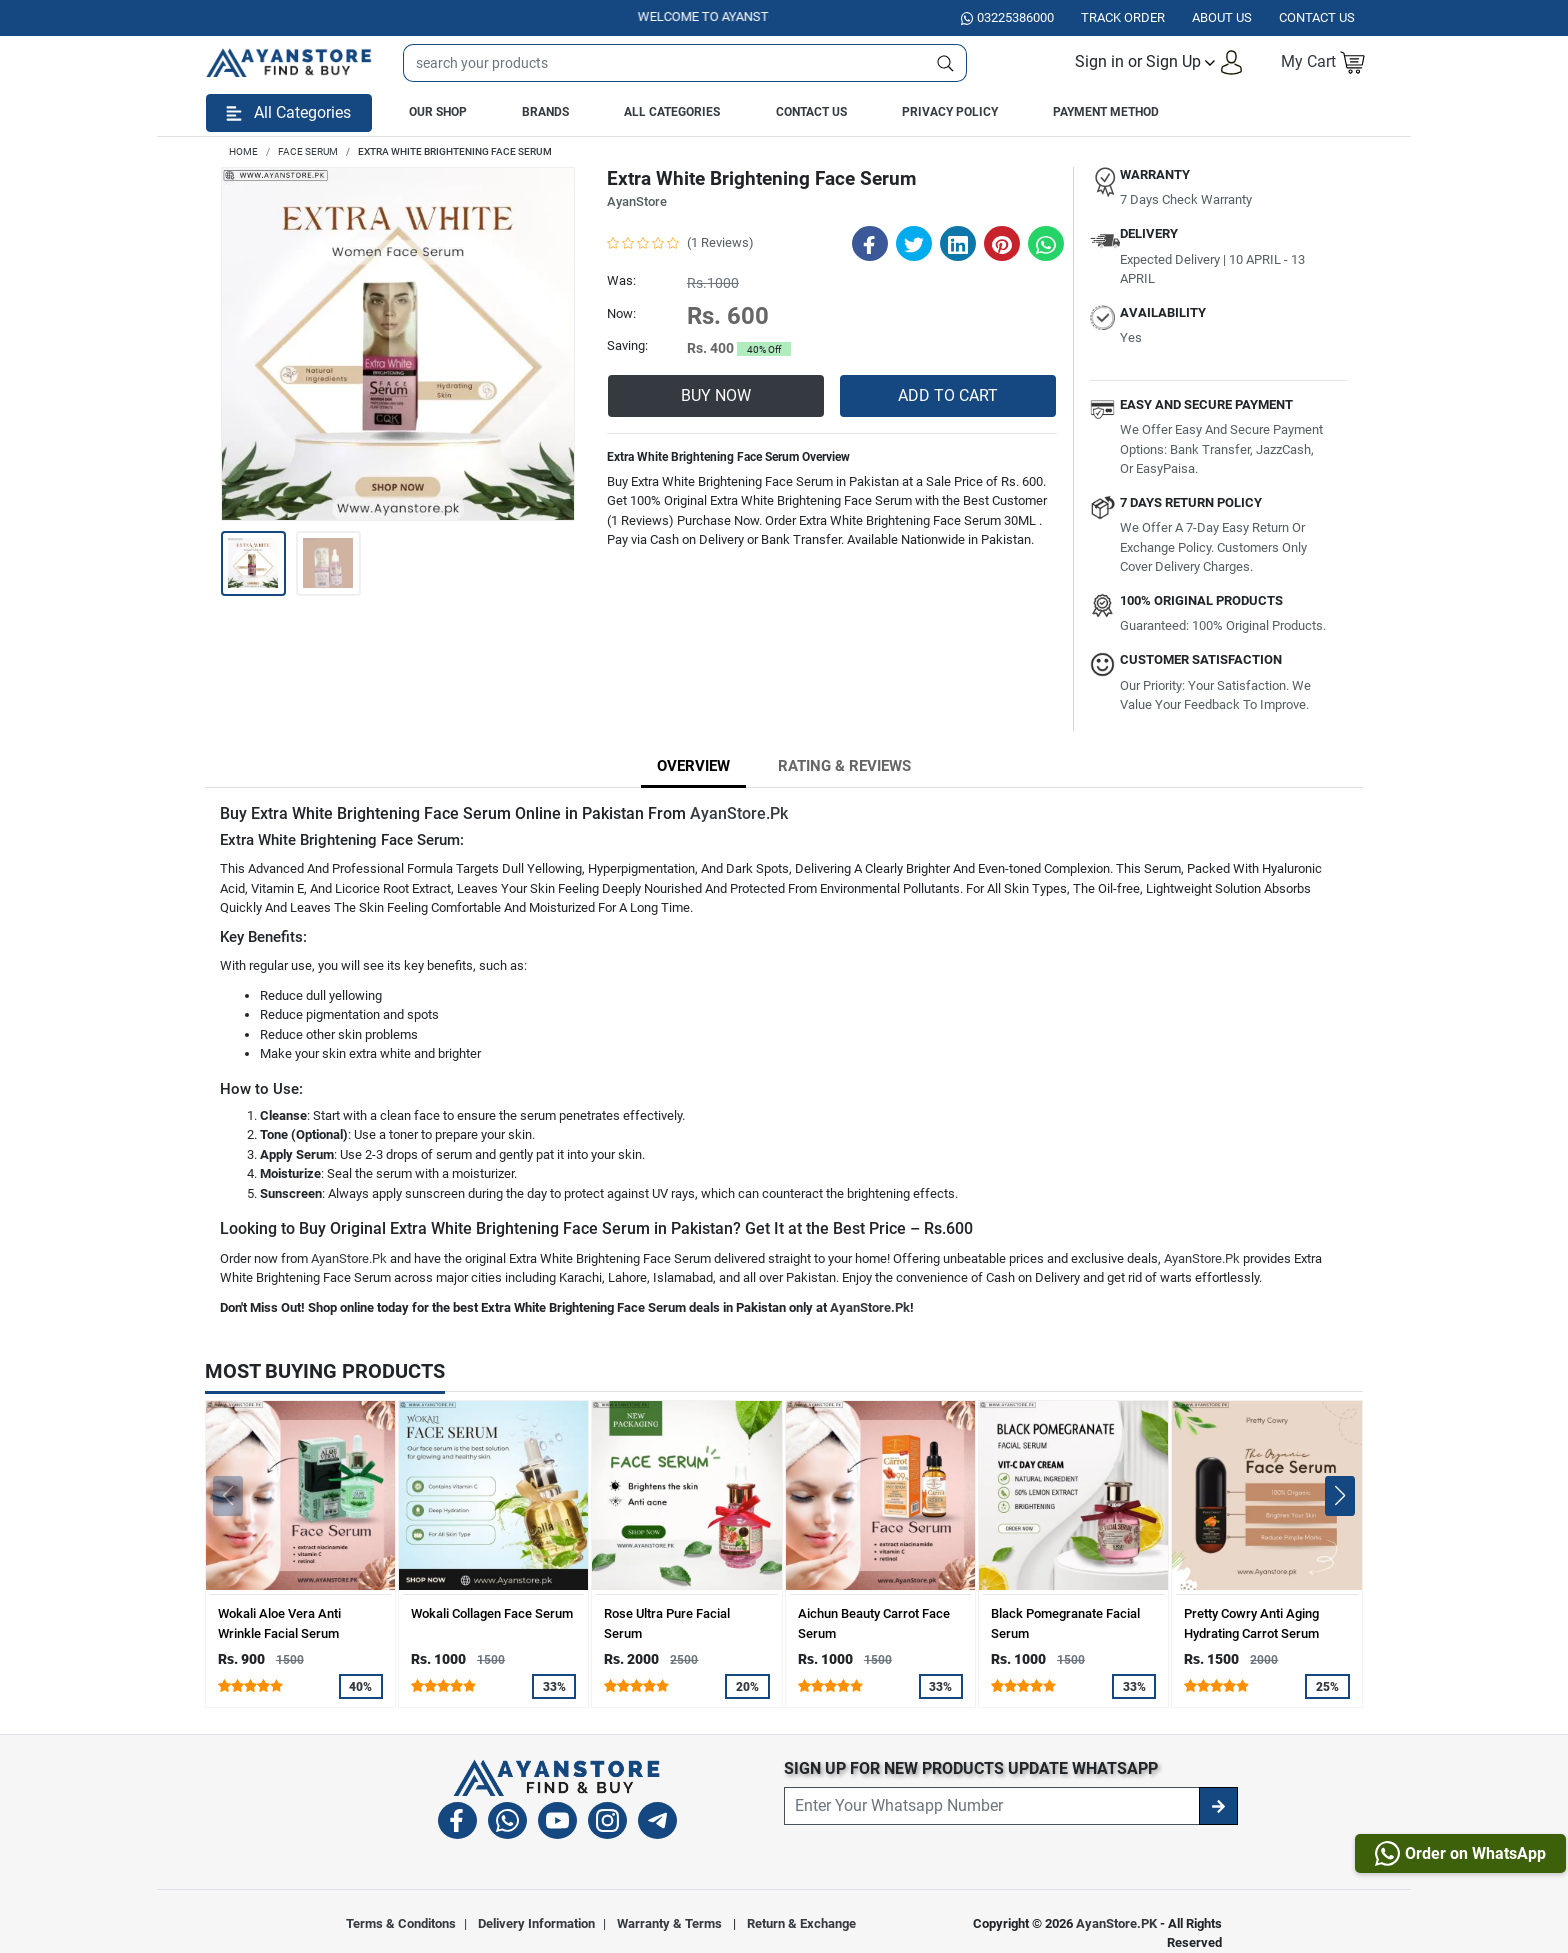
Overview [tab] (693, 766)
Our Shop (438, 112)
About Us (1222, 17)
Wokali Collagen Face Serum (492, 1613)
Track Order (1123, 17)
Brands (545, 112)
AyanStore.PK (1116, 1923)
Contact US (1317, 17)
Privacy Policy (950, 112)
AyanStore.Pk (739, 813)
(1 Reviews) (720, 242)
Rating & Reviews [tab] (844, 766)
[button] (1159, 62)
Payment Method (1106, 112)
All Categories (672, 112)
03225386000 (1007, 17)
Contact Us (811, 112)
